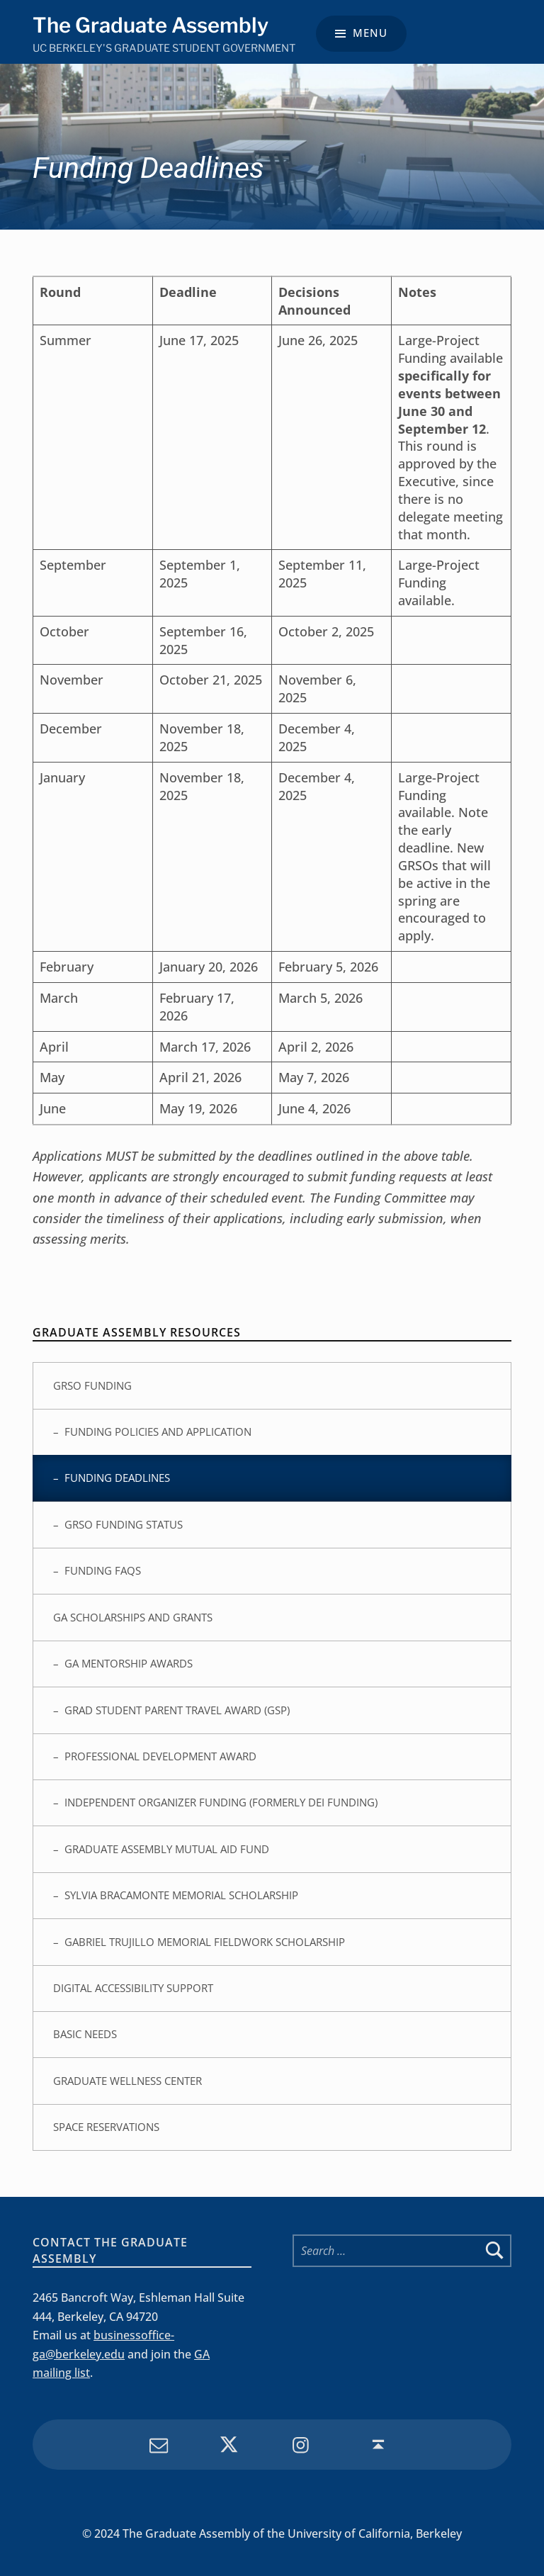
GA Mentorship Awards (128, 1663)
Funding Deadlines (117, 1477)
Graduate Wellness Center (127, 2081)
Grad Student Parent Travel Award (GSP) (177, 1710)
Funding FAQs (102, 1570)
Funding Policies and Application (157, 1431)
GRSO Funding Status (123, 1524)
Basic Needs (85, 2034)
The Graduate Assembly (150, 25)
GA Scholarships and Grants (132, 1617)
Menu (370, 33)
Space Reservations (106, 2127)
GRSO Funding (92, 1385)
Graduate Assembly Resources (137, 1332)
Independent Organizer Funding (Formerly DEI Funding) (221, 1802)
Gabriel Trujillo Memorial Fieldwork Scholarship (204, 1942)
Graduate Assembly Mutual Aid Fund (166, 1849)
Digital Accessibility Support (133, 1988)
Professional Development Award (160, 1756)
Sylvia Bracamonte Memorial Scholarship (181, 1895)
